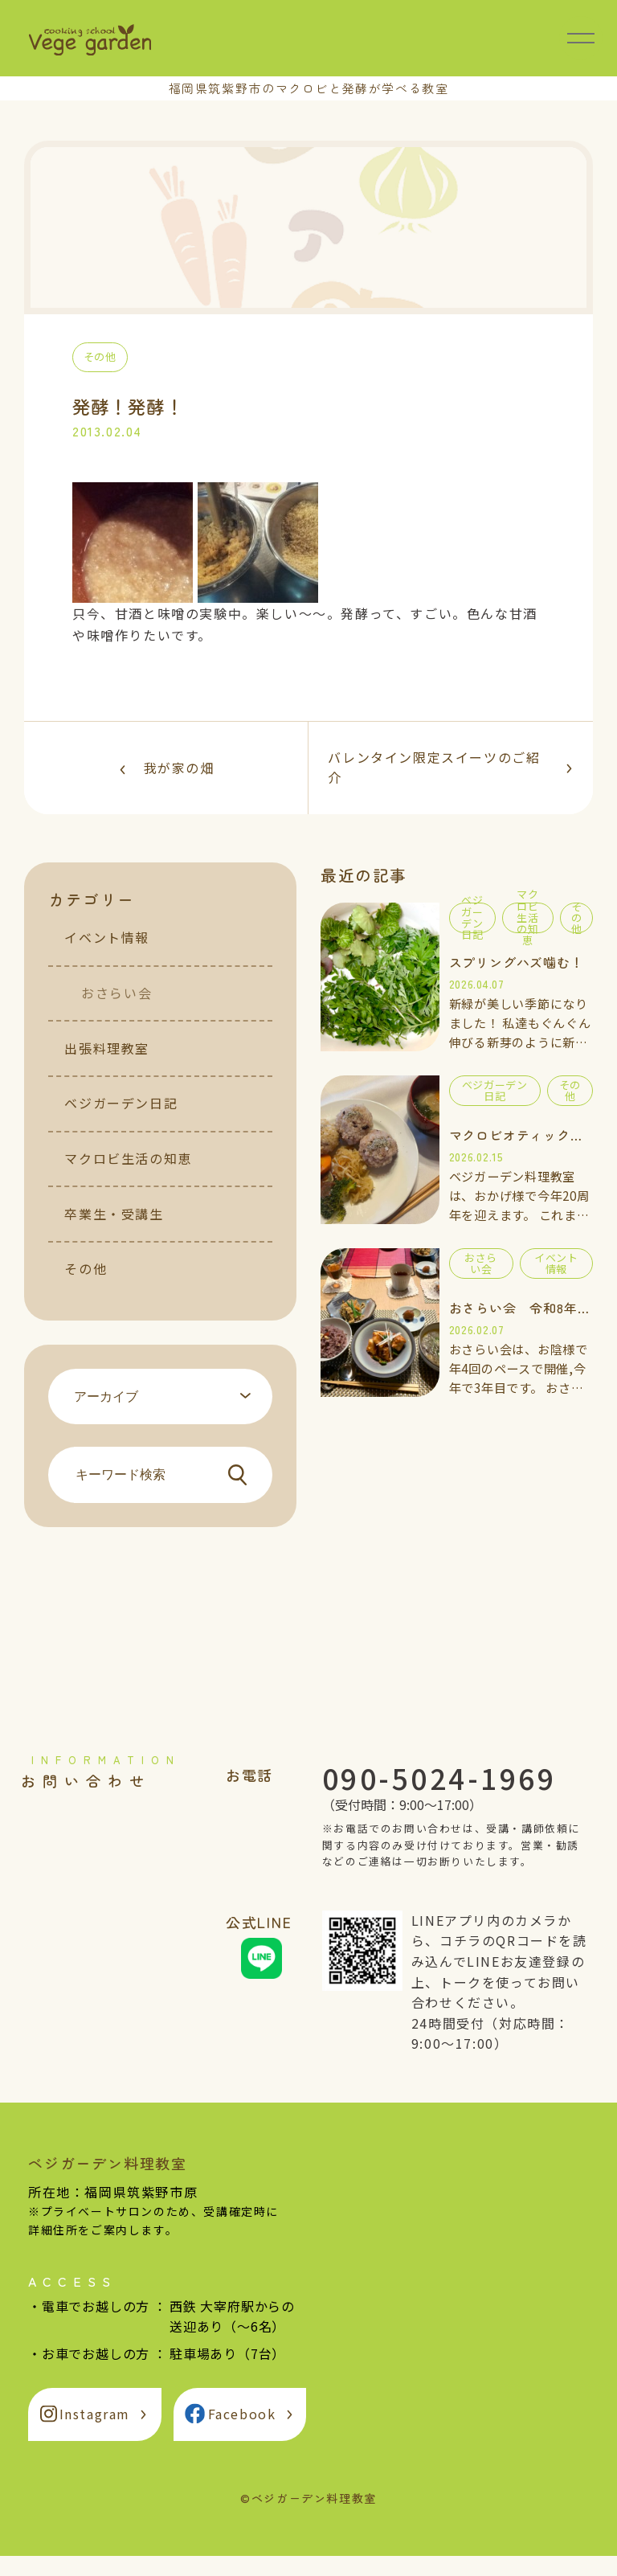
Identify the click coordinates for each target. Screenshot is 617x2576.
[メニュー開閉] (581, 37)
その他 (85, 1288)
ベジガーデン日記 (121, 1122)
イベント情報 (106, 957)
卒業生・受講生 (113, 1233)
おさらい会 (116, 1012)
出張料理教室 (106, 1068)
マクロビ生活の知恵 (127, 1178)
